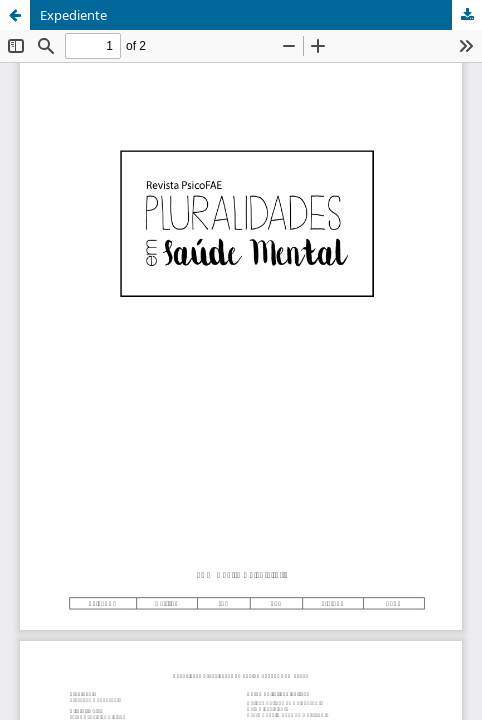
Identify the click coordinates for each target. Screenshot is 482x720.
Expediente (73, 15)
